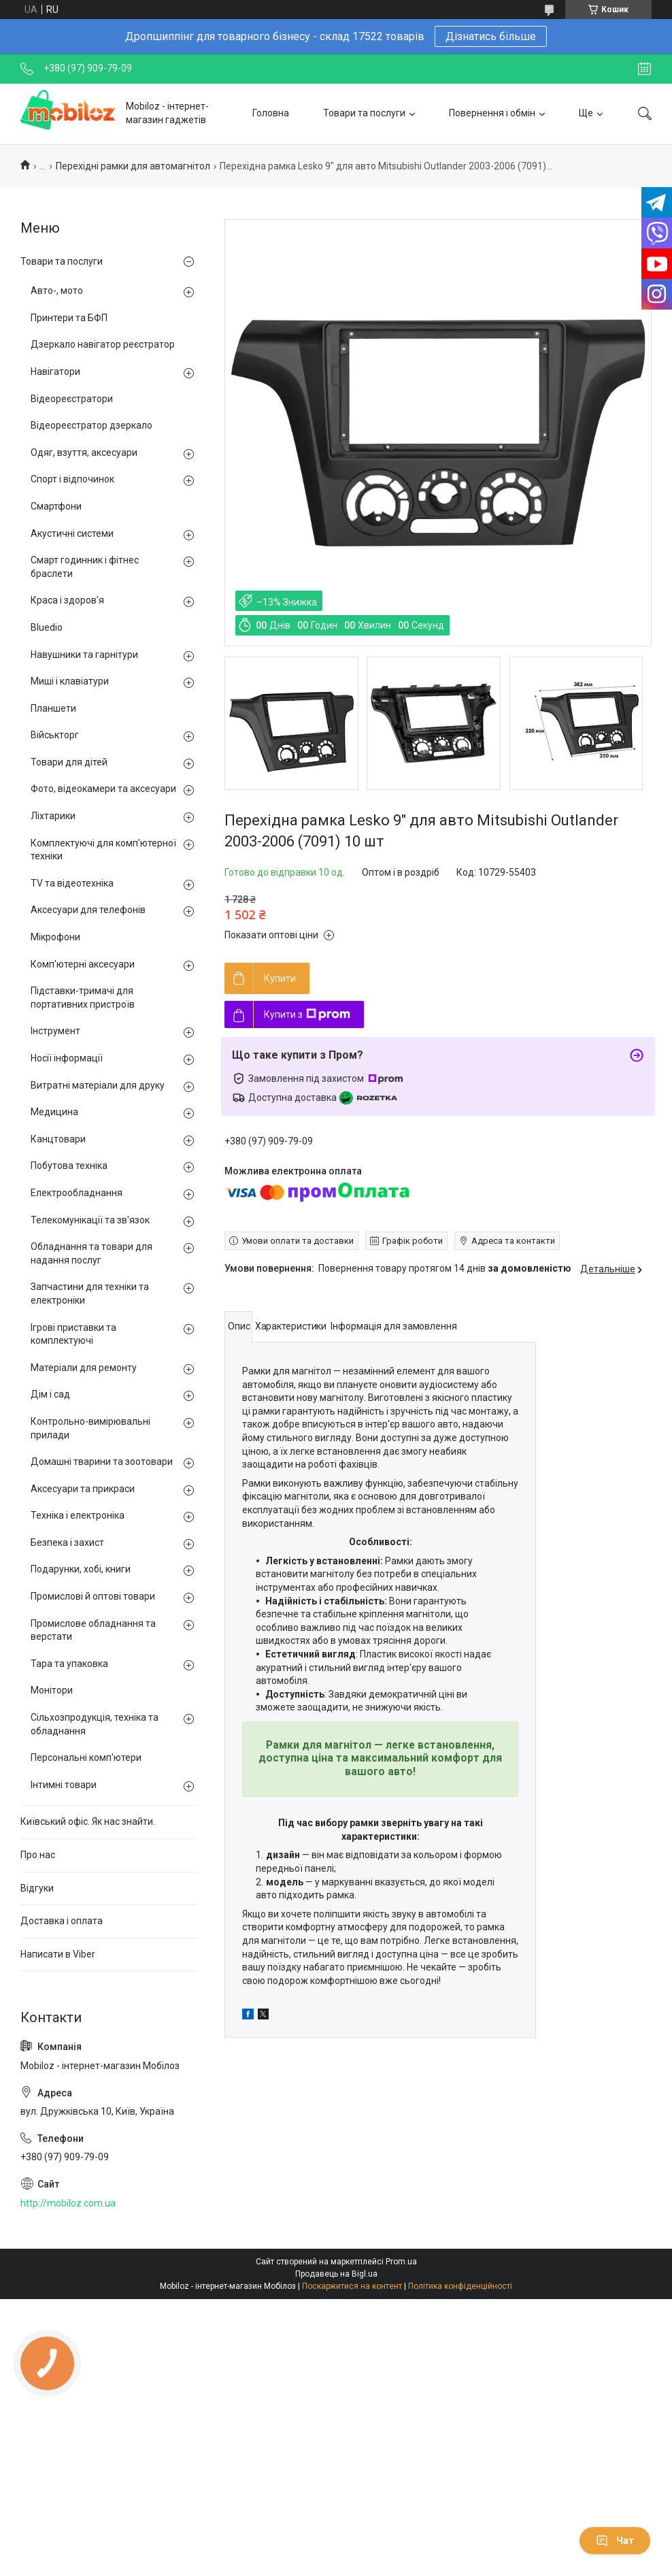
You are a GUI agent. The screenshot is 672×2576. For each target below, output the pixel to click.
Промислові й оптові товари (93, 1596)
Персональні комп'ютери (86, 1757)
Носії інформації (67, 1058)
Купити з (307, 1014)
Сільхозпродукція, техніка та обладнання (94, 1724)
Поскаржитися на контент (352, 2286)
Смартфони (56, 506)
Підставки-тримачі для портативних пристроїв (83, 997)
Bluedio (47, 627)
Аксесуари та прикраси (83, 1488)
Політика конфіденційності (460, 2286)
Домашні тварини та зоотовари (102, 1461)
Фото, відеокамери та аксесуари (103, 788)
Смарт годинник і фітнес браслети (85, 567)
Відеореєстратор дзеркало (91, 425)
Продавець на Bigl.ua (336, 2274)
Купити (280, 978)
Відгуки (37, 1888)
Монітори (52, 1690)
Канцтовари (58, 1139)
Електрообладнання (76, 1192)
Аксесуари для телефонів (88, 909)
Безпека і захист (67, 1542)
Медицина (54, 1111)
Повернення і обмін (492, 113)
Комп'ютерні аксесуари (83, 964)
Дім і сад (50, 1394)
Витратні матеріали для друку (98, 1085)
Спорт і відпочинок (72, 479)
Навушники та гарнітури (84, 654)
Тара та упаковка (69, 1663)
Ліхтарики (53, 815)
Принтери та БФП (69, 317)
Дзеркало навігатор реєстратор (103, 344)
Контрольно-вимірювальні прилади (90, 1428)
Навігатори (55, 371)
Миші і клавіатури (70, 681)
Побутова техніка (69, 1165)
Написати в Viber (57, 1954)
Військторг (55, 734)
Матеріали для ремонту (84, 1367)
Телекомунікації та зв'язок (90, 1220)
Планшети (53, 708)
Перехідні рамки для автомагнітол (133, 166)
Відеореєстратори (72, 398)
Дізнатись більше (491, 36)
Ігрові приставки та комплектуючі (73, 1334)
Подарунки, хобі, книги (81, 1569)
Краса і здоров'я (67, 600)
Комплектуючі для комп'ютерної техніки (103, 850)
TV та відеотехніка (72, 883)
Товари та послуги (364, 113)
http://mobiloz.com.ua (68, 2203)
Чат (615, 2540)
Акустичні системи (72, 533)
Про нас (37, 1854)
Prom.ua (401, 2261)
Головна (270, 113)
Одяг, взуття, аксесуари (84, 452)
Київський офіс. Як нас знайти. (87, 1821)
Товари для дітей (69, 762)
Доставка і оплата (61, 1920)
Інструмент (55, 1030)
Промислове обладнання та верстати (93, 1630)
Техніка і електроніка (77, 1515)
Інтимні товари (64, 1784)
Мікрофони (55, 936)
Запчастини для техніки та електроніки (90, 1293)
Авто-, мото (57, 290)
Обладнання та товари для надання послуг (91, 1253)
